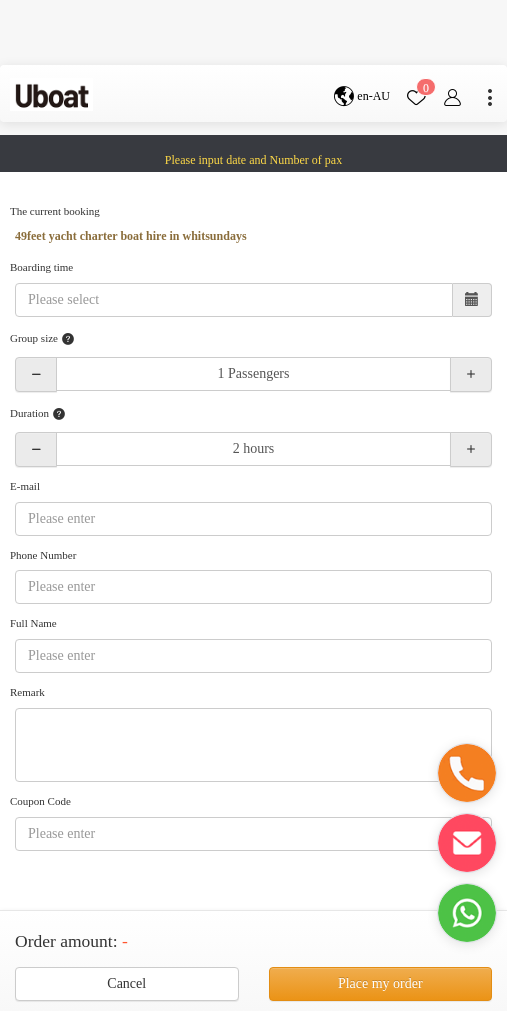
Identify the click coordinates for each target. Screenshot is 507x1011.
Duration (38, 414)
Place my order (380, 983)
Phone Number (43, 555)
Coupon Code (40, 801)
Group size (42, 339)
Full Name (33, 623)
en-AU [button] (362, 96)
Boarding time (41, 267)
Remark (27, 692)
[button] (467, 773)
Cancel (126, 983)
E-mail (25, 486)
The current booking (55, 211)
